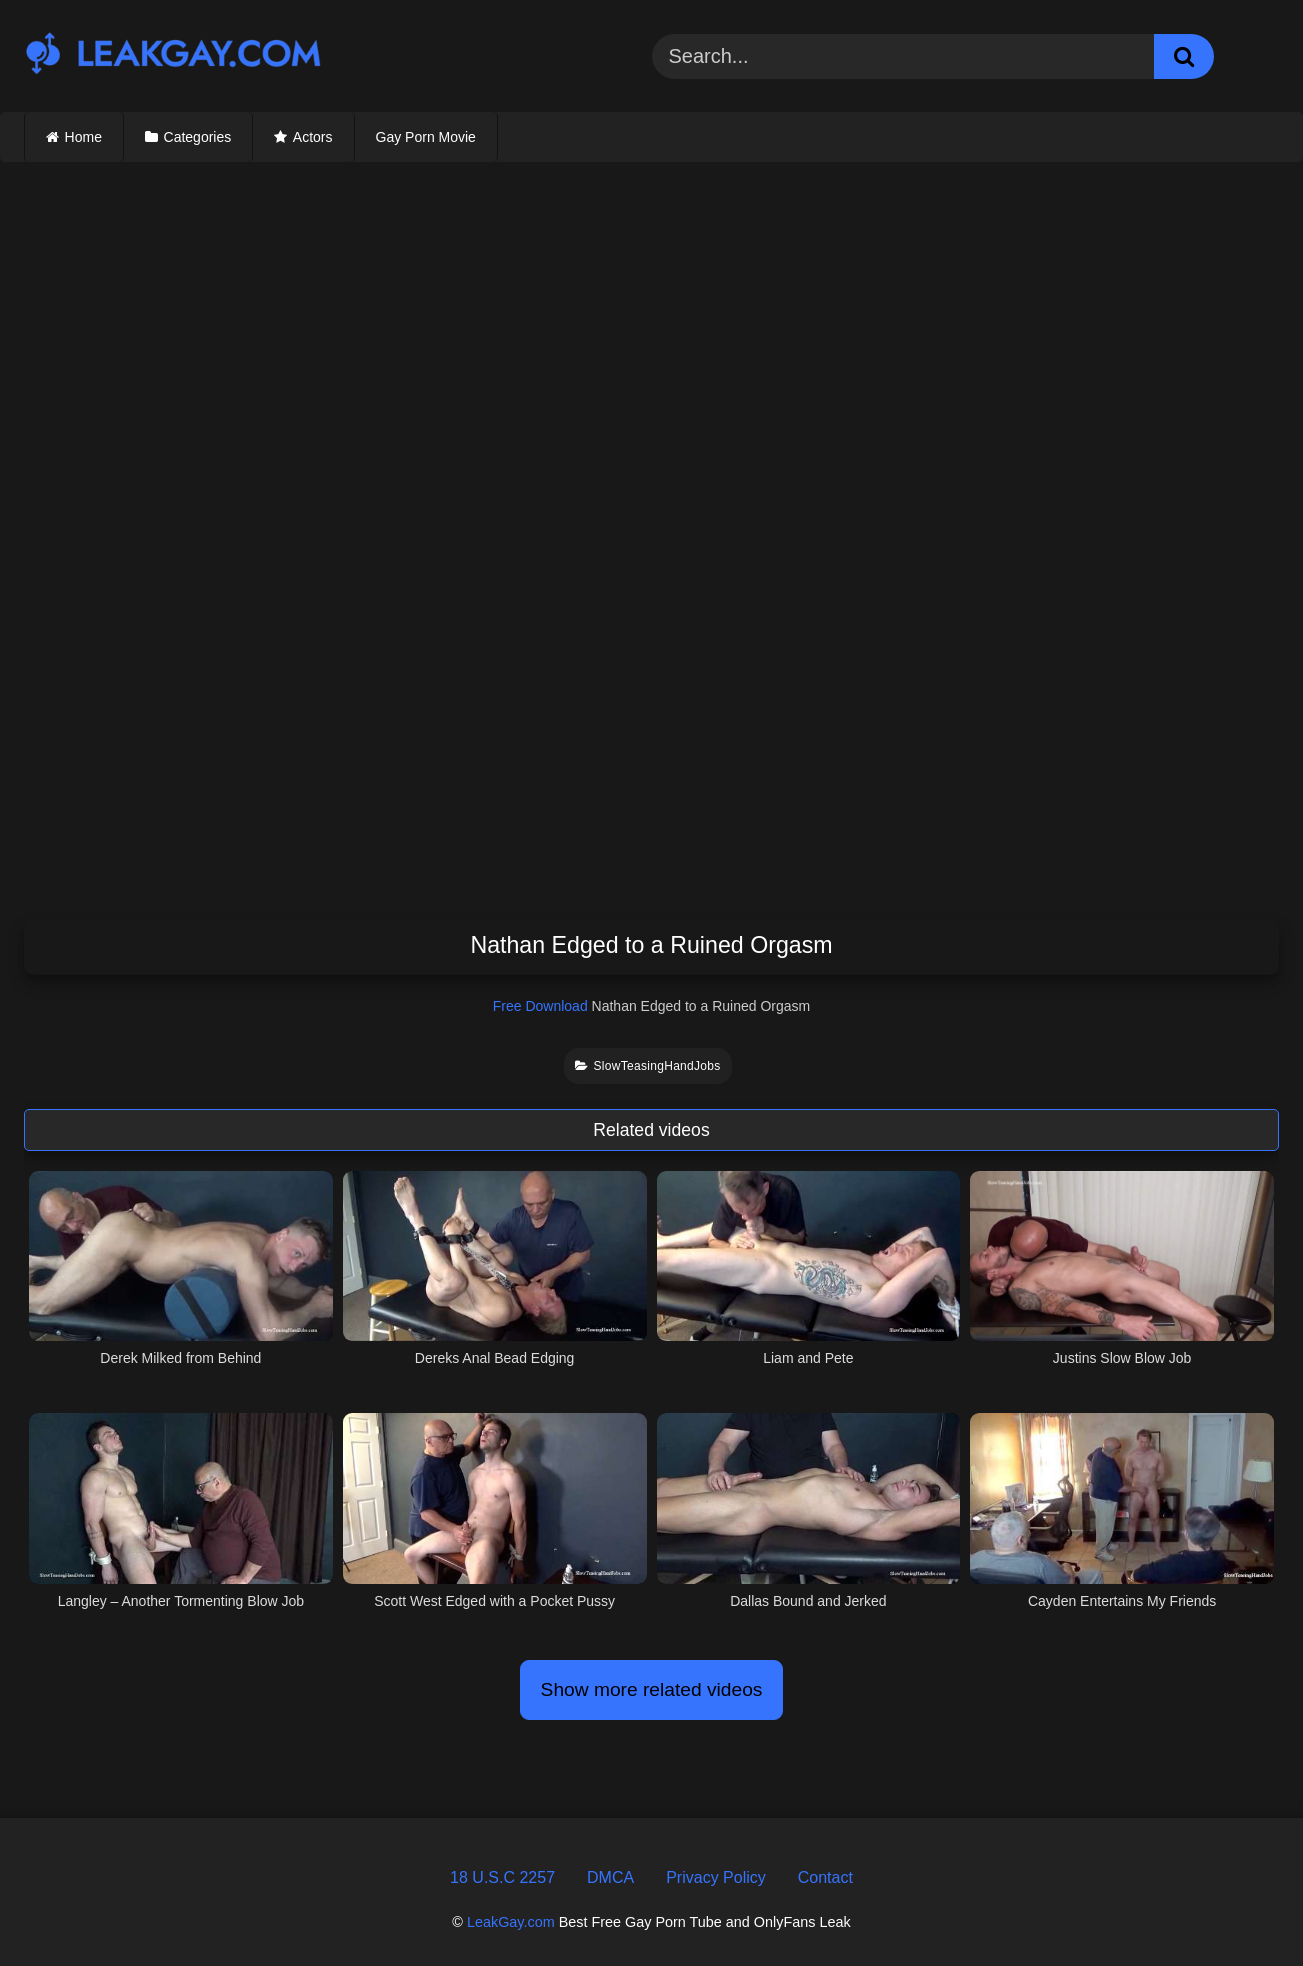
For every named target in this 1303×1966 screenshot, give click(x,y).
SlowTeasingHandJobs (647, 1066)
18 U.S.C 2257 (502, 1877)
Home (83, 137)
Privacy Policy (716, 1877)
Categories (198, 137)
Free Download (540, 1006)
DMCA (610, 1877)
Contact (825, 1877)
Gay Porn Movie (426, 137)
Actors (313, 137)
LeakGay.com (511, 1922)
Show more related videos (652, 1689)
